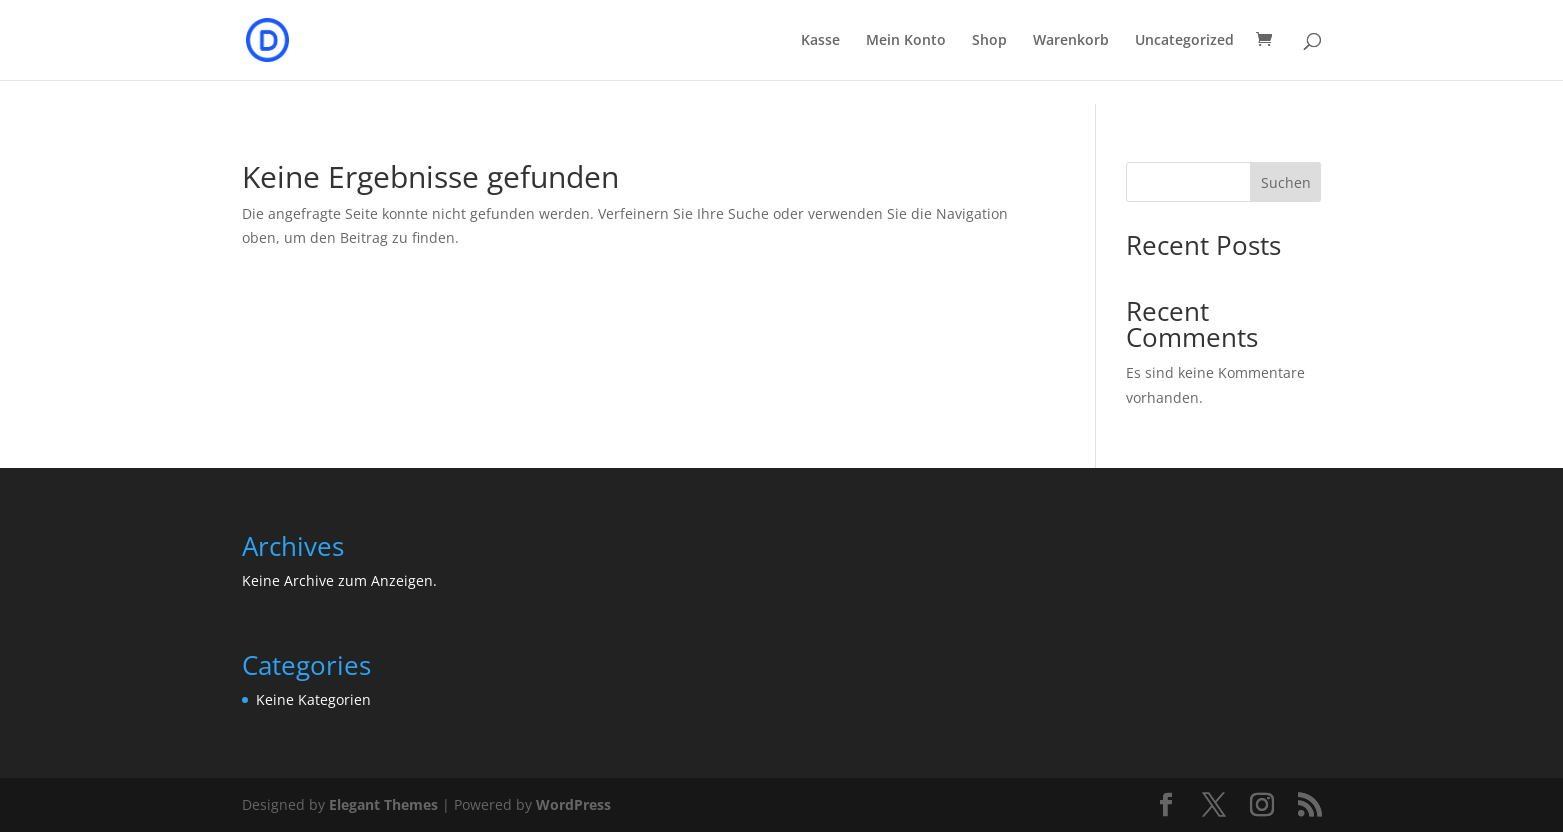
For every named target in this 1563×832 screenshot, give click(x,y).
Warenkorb (1071, 41)
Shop (989, 41)
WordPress (573, 804)
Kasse (820, 41)
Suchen (1286, 182)
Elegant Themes (383, 804)
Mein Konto (906, 41)
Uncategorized (1184, 41)
